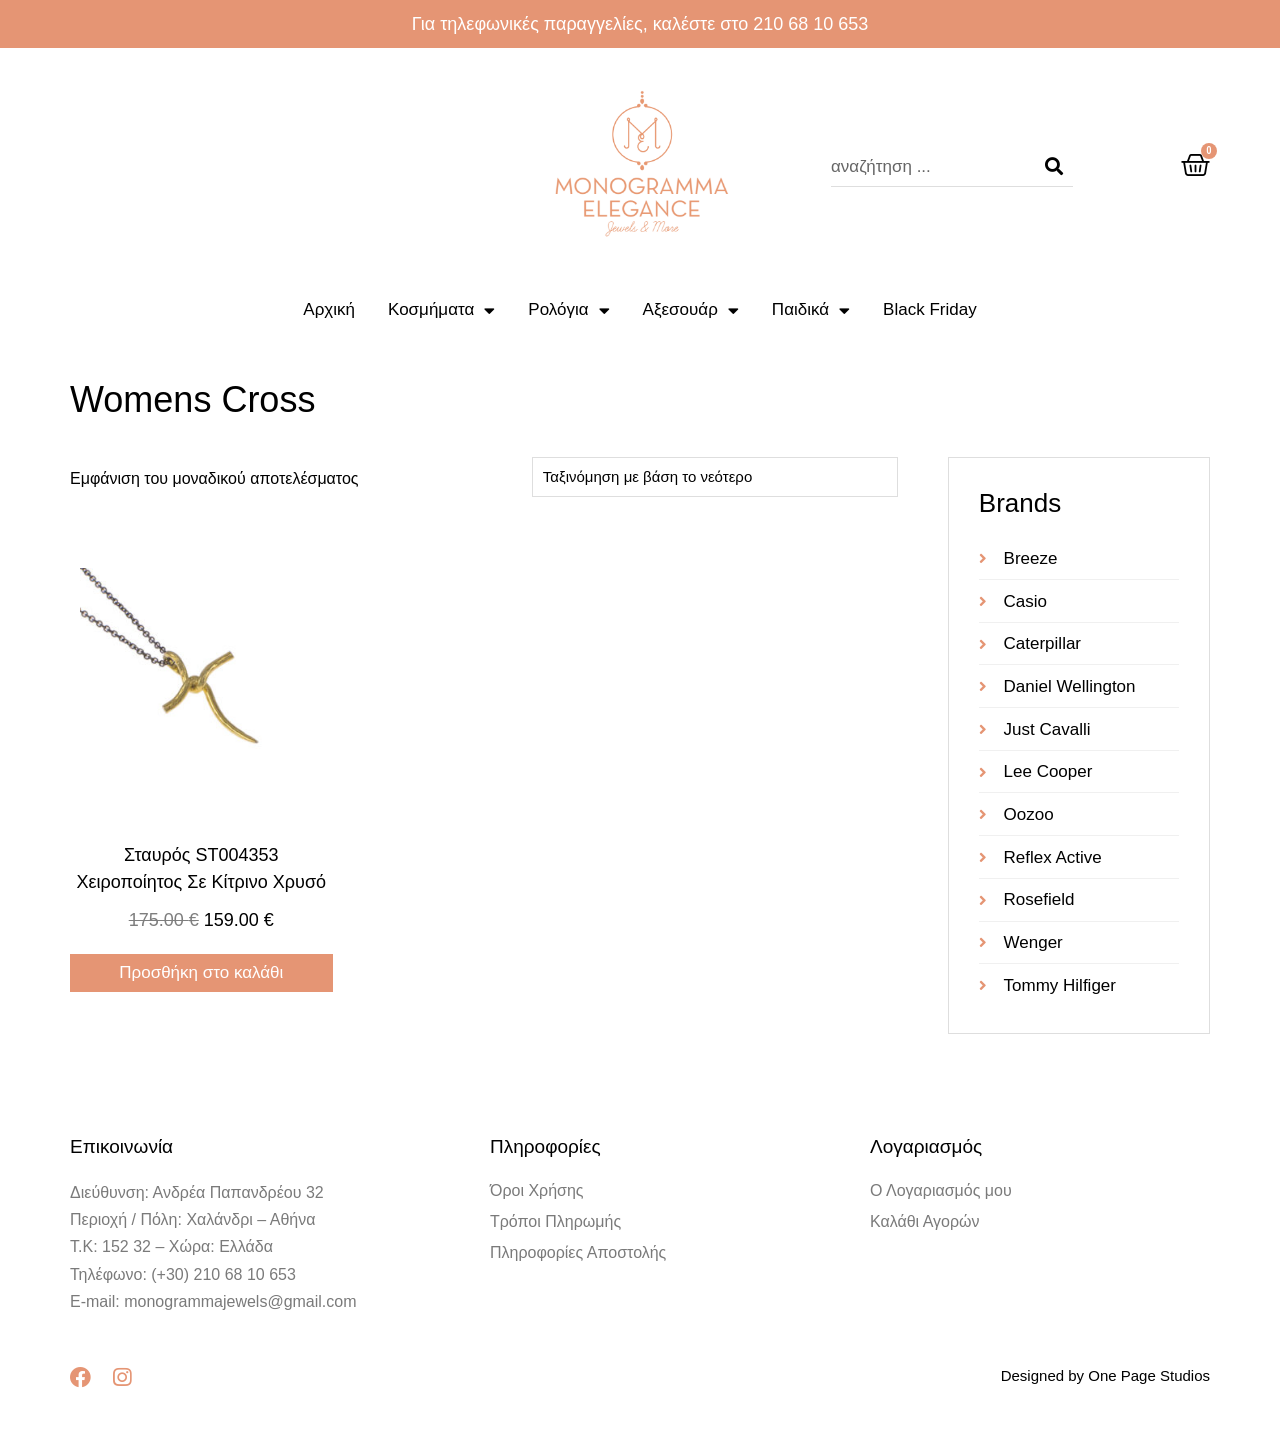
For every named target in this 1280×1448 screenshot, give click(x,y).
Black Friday (930, 309)
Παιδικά (811, 310)
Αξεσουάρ (691, 310)
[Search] (1054, 167)
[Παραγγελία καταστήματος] (715, 477)
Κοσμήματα (441, 310)
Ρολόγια (568, 310)
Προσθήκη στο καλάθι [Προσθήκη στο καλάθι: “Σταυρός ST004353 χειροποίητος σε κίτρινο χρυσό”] (201, 972)
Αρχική (329, 309)
